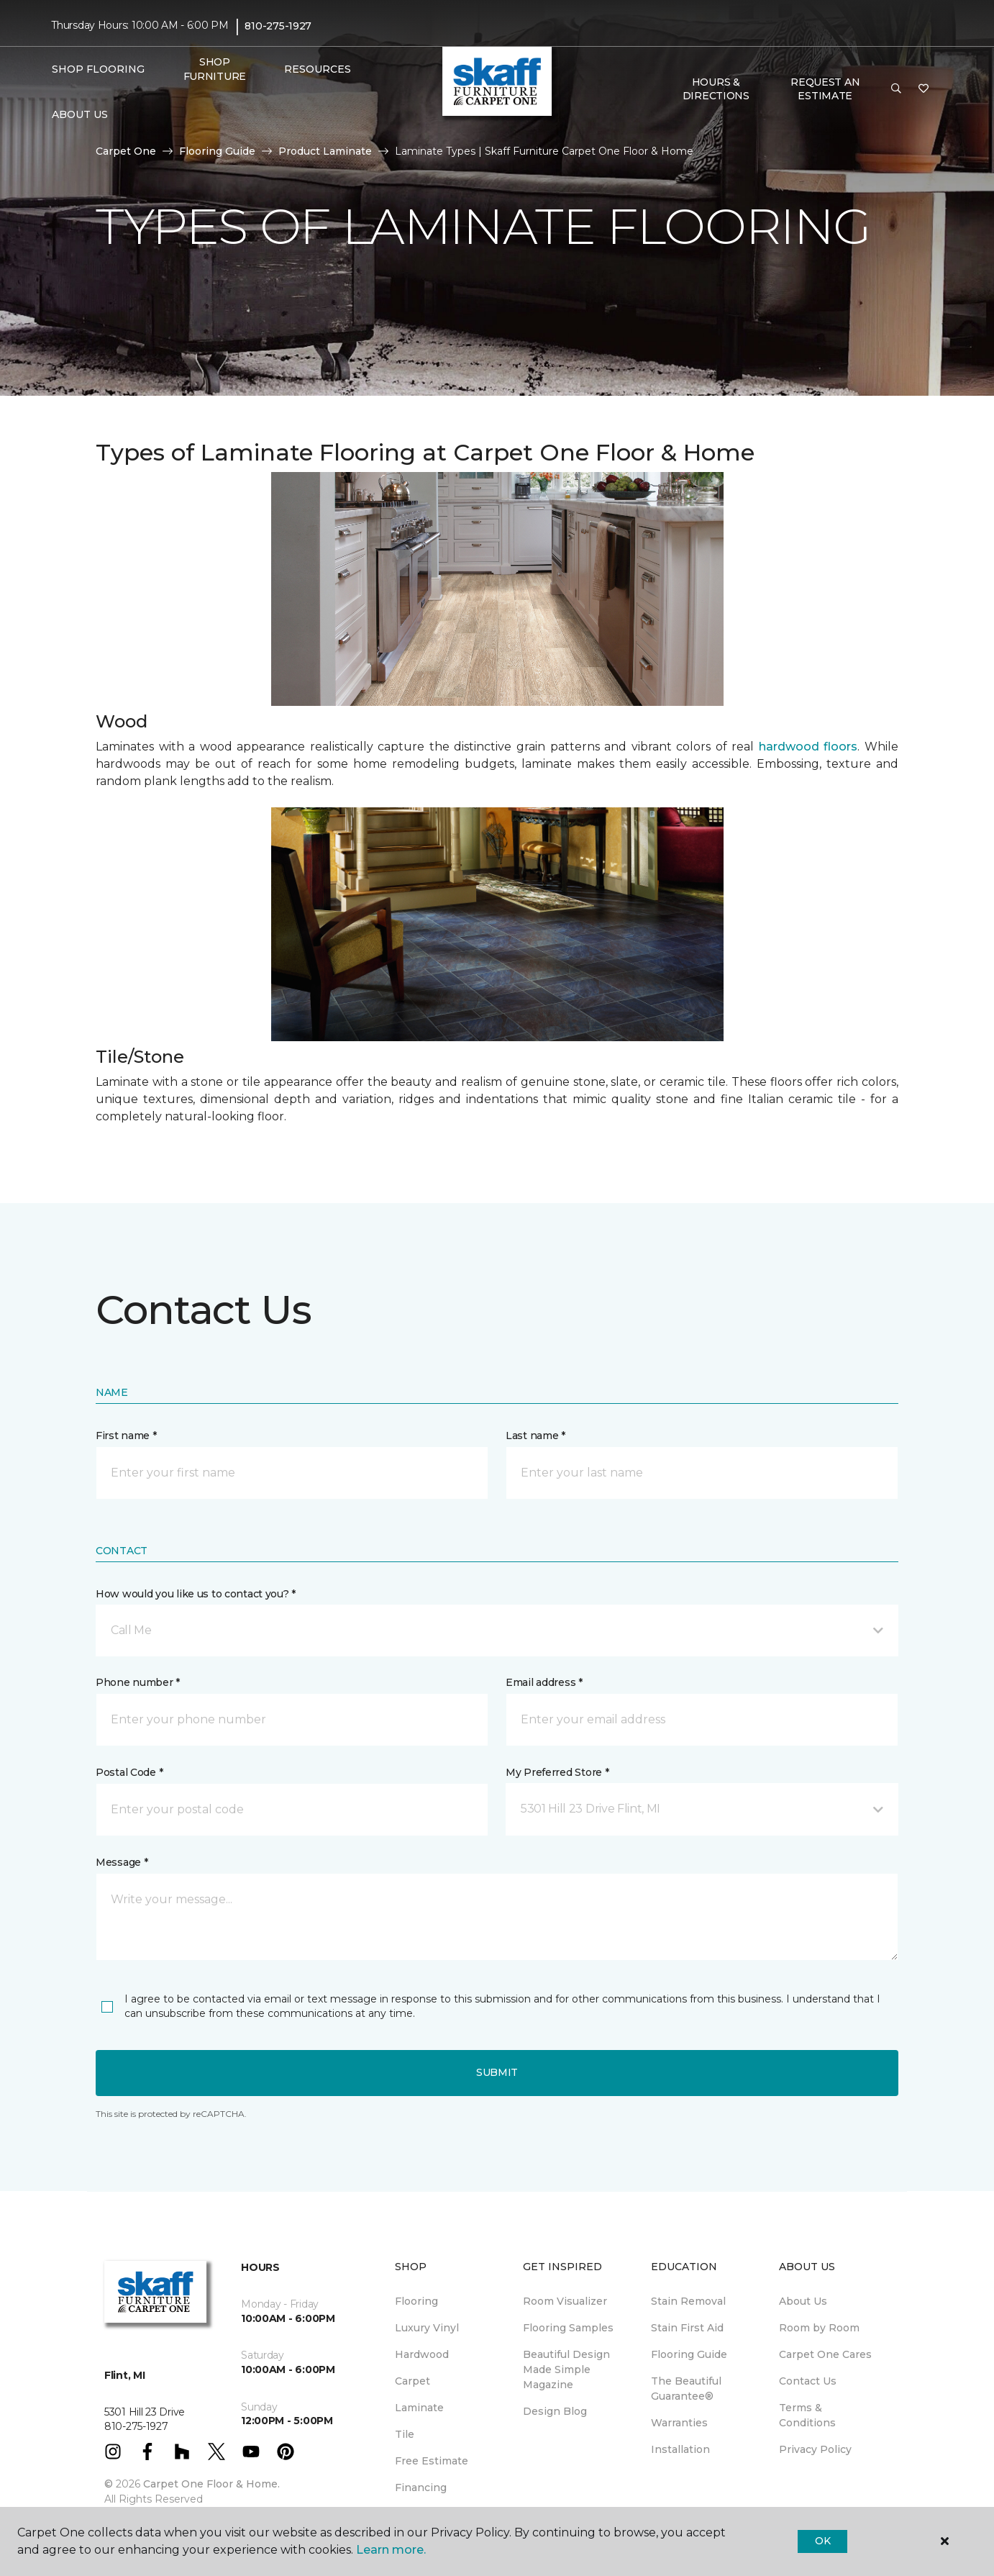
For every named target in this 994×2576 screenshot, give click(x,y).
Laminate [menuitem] (419, 2407)
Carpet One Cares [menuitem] (825, 2354)
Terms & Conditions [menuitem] (807, 2415)
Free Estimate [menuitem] (431, 2460)
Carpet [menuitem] (412, 2381)
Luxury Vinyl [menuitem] (427, 2327)
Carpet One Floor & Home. (211, 2483)
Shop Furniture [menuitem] (214, 69)
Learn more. (391, 2550)
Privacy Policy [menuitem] (815, 2449)
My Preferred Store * (557, 1772)
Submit (497, 2072)
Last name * (535, 1435)
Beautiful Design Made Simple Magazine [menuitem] (566, 2369)
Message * (121, 1862)
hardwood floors (808, 746)
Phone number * (138, 1682)
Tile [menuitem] (404, 2434)
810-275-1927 (278, 25)
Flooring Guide (217, 151)
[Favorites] (923, 89)
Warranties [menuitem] (679, 2422)
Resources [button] (317, 69)
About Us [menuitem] (803, 2301)
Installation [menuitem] (680, 2449)
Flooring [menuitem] (416, 2301)
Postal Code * (129, 1772)
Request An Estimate (825, 89)
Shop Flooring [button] (98, 69)
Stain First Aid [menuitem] (687, 2327)
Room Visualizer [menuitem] (565, 2301)
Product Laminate (325, 151)
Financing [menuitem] (421, 2487)
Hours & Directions (716, 89)
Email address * (544, 1682)
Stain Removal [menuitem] (688, 2301)
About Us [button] (80, 114)
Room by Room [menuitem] (819, 2327)
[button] (896, 89)
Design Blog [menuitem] (555, 2411)
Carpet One (126, 151)
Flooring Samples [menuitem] (568, 2327)
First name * (126, 1435)
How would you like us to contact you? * (196, 1594)
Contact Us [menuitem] (807, 2381)
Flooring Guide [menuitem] (689, 2354)
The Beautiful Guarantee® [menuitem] (686, 2389)
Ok (822, 2540)
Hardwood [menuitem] (422, 2354)
